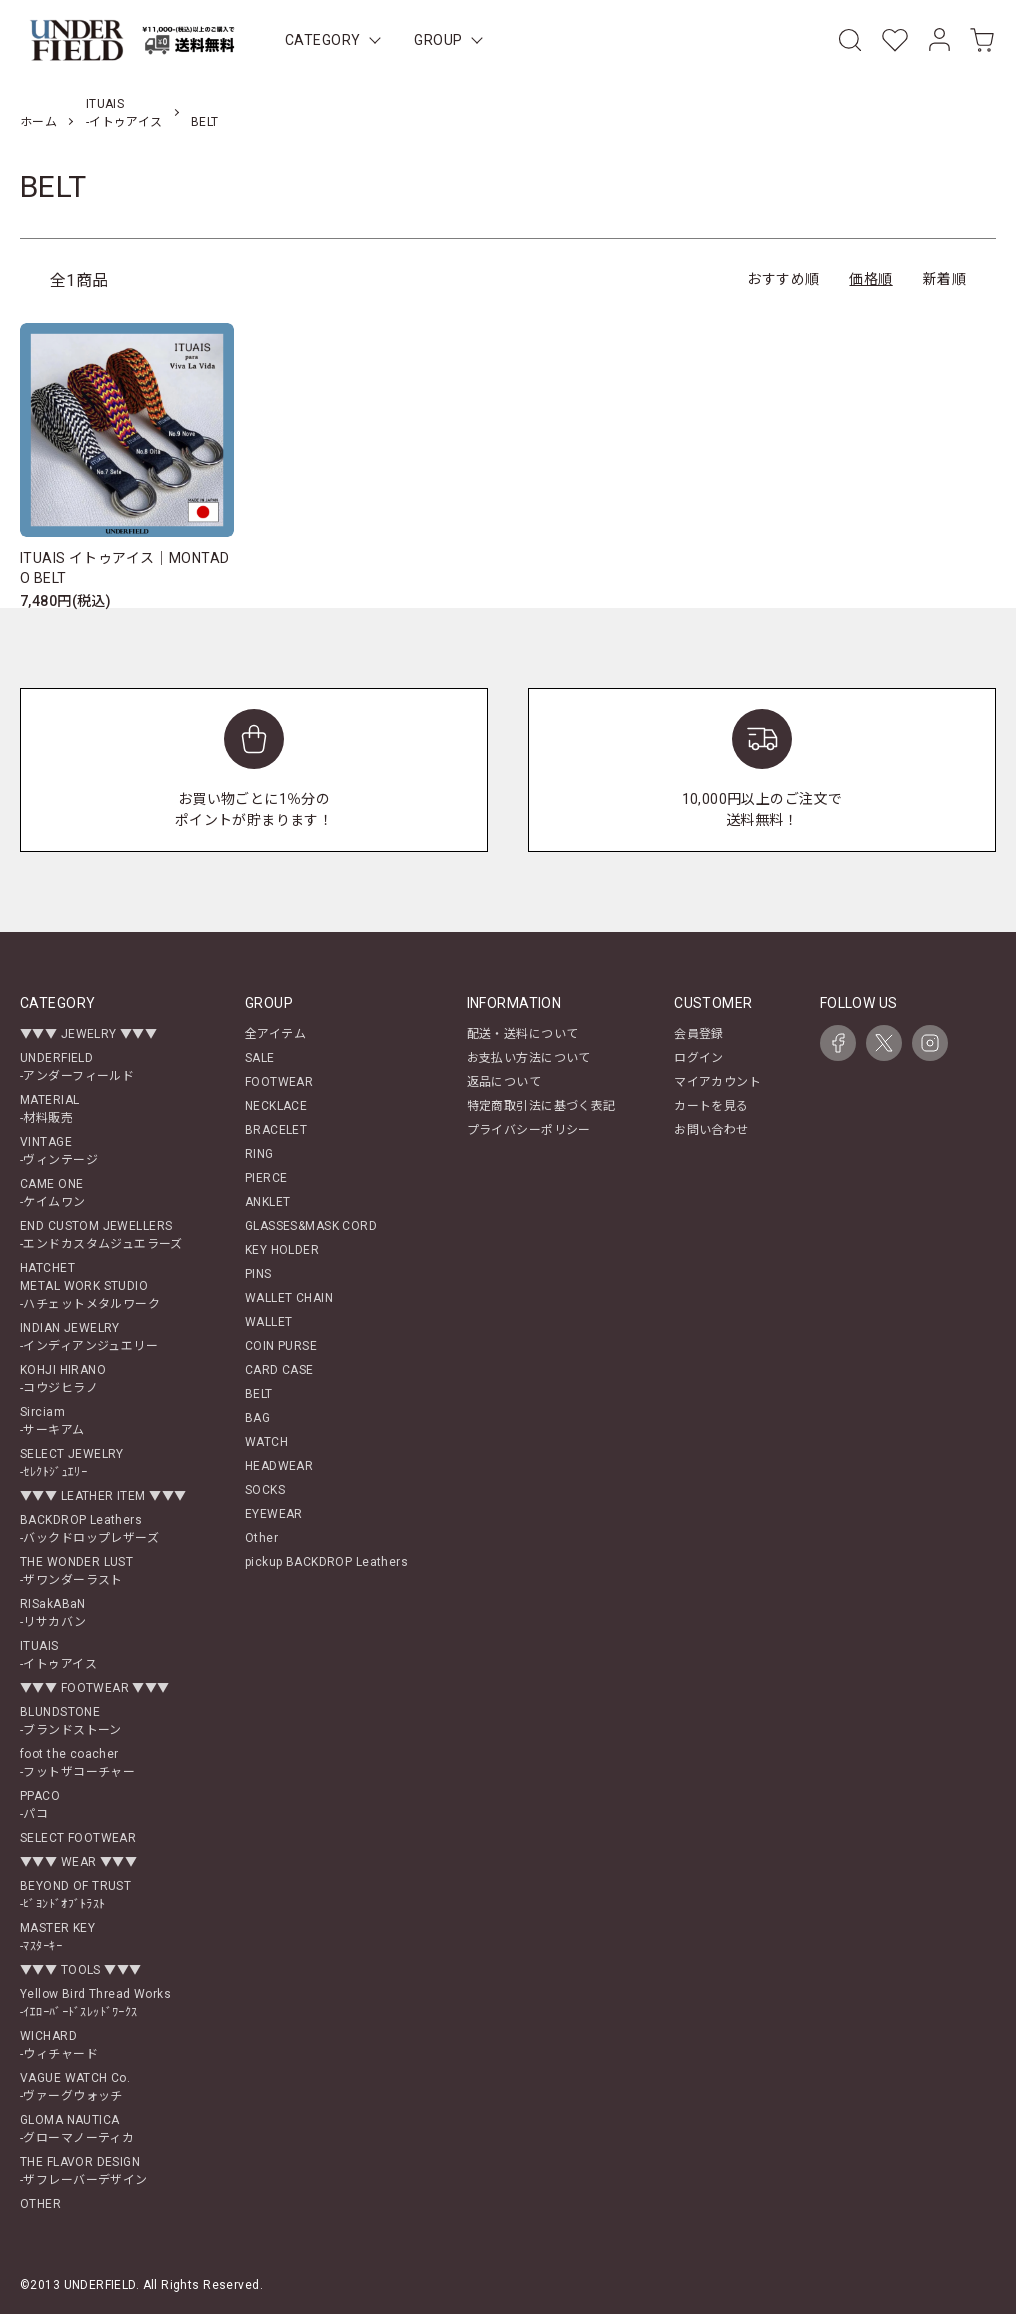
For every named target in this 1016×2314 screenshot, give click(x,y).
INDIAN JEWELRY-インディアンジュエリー (89, 1337)
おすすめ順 (783, 279)
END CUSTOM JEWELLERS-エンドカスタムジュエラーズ (101, 1235)
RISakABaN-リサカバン (53, 1613)
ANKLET (268, 1202)
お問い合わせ (711, 1130)
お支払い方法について (529, 1058)
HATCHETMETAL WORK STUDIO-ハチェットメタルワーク (90, 1286)
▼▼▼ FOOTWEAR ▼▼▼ (95, 1688)
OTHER (40, 2204)
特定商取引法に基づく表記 (541, 1106)
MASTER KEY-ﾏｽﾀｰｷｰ (57, 1937)
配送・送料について (523, 1034)
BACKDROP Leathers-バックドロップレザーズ (89, 1529)
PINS (258, 1274)
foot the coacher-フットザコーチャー (77, 1763)
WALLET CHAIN (289, 1298)
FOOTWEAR (279, 1082)
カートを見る (711, 1106)
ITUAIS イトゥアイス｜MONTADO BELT (124, 568)
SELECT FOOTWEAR (78, 1838)
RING (259, 1154)
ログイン (699, 1058)
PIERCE (266, 1178)
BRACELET (276, 1130)
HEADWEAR (279, 1466)
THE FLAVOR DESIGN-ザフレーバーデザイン (84, 2171)
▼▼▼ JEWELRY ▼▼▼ (88, 1034)
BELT (205, 122)
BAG (257, 1418)
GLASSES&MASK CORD (311, 1226)
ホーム (38, 122)
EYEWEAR (274, 1514)
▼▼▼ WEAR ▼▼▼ (78, 1862)
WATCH (266, 1442)
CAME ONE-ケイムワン (53, 1193)
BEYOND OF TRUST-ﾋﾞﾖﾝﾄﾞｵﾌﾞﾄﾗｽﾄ (75, 1895)
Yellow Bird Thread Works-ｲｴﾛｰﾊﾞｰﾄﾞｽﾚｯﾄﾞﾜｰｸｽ (95, 2003)
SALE (260, 1058)
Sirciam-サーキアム (52, 1421)
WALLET (269, 1322)
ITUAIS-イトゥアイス (58, 1655)
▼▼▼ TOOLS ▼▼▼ (80, 1970)
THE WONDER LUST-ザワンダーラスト (76, 1571)
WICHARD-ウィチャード (59, 2045)
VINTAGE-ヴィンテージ (59, 1151)
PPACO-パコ (40, 1805)
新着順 (944, 279)
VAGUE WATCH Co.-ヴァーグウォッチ (75, 2087)
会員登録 (699, 1034)
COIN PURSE (281, 1346)
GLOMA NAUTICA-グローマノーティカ (77, 2129)
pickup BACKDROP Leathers (326, 1562)
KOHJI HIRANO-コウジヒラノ (63, 1379)
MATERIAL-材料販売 (49, 1109)
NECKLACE (276, 1106)
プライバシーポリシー (529, 1130)
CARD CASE (279, 1370)
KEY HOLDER (282, 1250)
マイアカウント (717, 1082)
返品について (504, 1082)
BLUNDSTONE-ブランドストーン (71, 1721)
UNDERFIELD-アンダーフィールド (77, 1067)
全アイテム (275, 1034)
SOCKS (265, 1490)
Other (261, 1538)
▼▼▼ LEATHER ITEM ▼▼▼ (103, 1496)
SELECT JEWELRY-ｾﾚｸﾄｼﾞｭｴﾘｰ (72, 1463)
